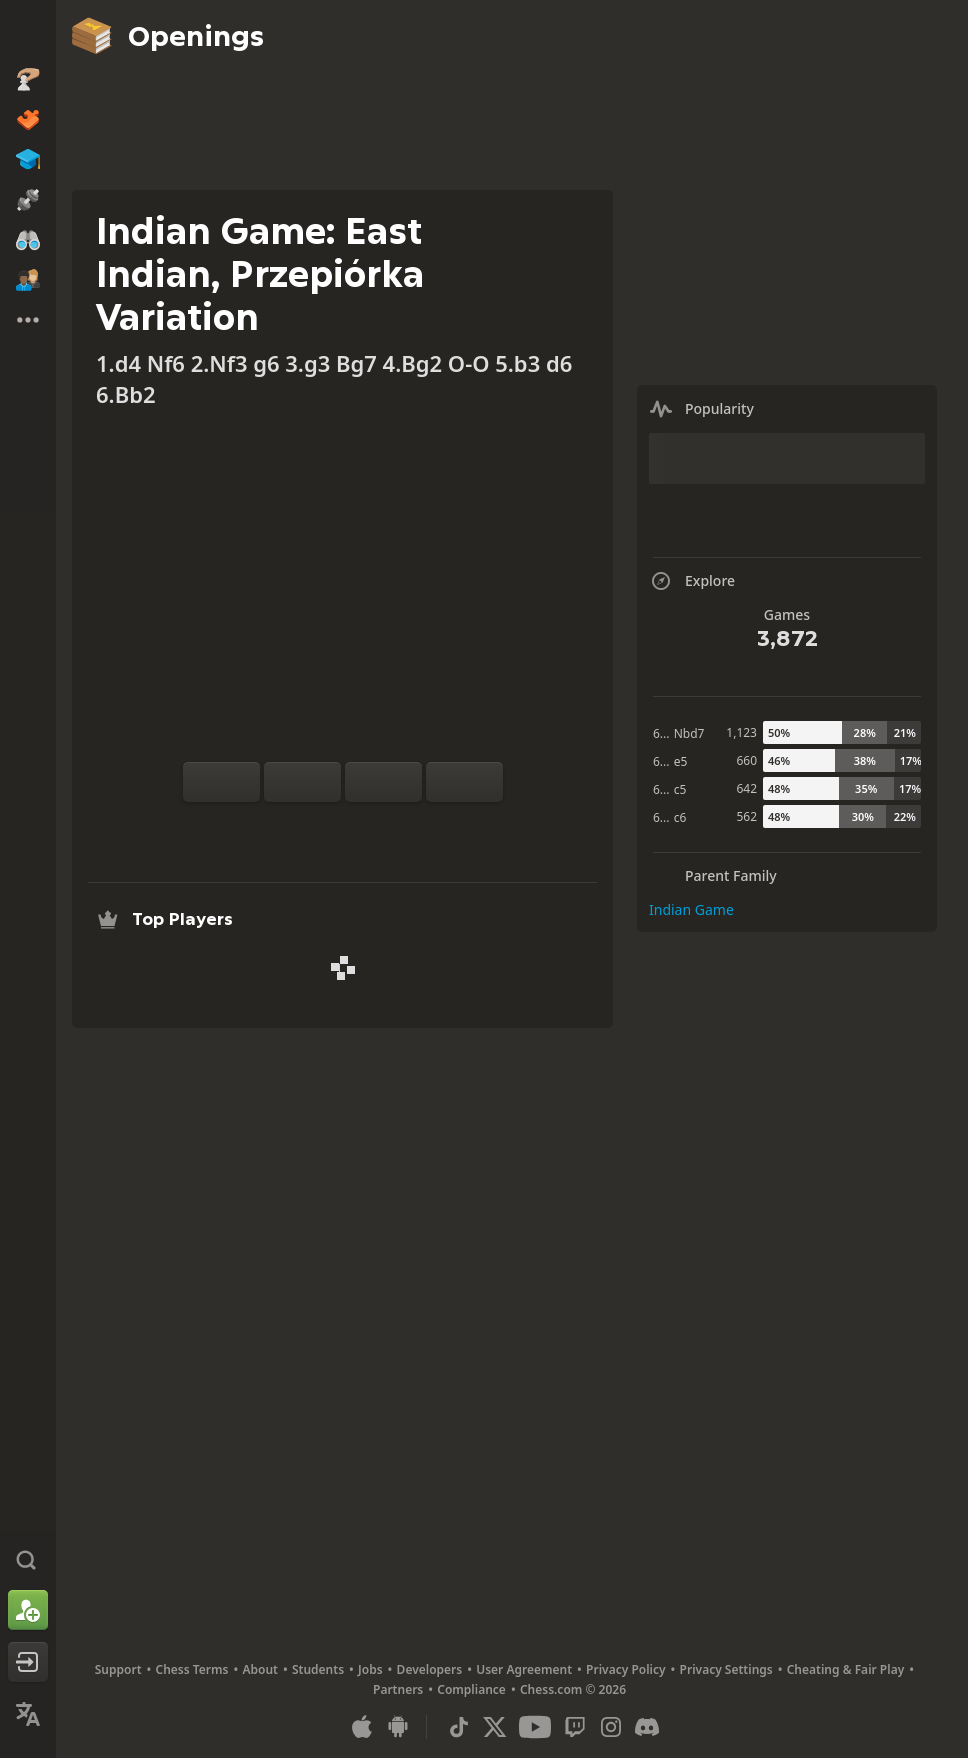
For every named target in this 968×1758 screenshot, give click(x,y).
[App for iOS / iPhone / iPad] (362, 1727)
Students (318, 1669)
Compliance (471, 1689)
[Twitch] (575, 1727)
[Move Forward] (464, 782)
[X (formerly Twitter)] (495, 1727)
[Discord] (647, 1727)
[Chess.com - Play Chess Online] (28, 34)
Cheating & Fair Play (846, 1669)
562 (746, 816)
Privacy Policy (625, 1669)
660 (746, 760)
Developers (430, 1669)
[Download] (375, 826)
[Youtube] (535, 1727)
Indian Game (691, 909)
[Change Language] (28, 1714)
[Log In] (28, 1662)
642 (746, 788)
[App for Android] (398, 1727)
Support (118, 1669)
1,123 (741, 732)
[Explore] (343, 826)
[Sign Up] (28, 1610)
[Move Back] (383, 782)
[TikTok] (459, 1727)
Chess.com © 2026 (573, 1689)
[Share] (407, 826)
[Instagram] (611, 1727)
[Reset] (302, 782)
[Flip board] (221, 782)
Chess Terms (192, 1669)
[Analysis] (311, 826)
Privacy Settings (726, 1669)
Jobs (370, 1669)
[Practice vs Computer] (279, 826)
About (260, 1669)
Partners (398, 1689)
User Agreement (524, 1669)
